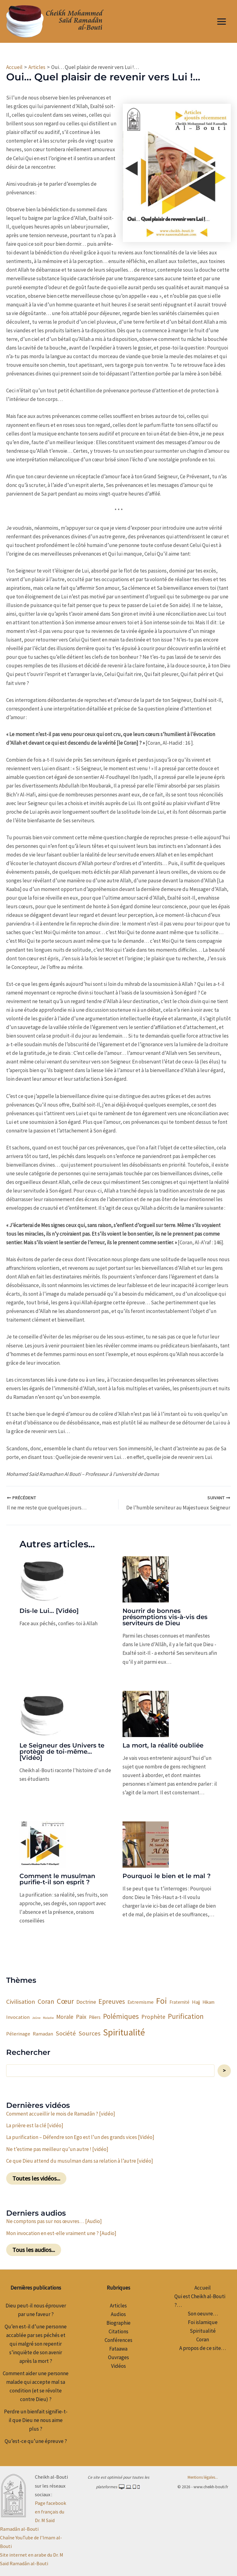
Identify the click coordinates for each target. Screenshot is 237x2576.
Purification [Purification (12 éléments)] (186, 2015)
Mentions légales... (203, 2476)
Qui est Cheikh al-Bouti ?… (199, 2299)
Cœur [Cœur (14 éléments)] (65, 2000)
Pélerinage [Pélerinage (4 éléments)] (18, 2032)
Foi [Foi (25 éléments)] (161, 2000)
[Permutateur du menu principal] (222, 21)
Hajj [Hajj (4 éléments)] (196, 2001)
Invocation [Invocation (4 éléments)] (18, 2016)
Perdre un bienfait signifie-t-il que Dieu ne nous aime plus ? (36, 2419)
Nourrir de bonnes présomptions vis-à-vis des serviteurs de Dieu (165, 1616)
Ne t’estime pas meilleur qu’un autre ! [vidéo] (57, 2148)
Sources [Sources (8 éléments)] (89, 2032)
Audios (118, 2313)
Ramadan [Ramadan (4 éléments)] (43, 2032)
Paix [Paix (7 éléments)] (81, 2015)
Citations (118, 2330)
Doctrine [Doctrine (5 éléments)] (86, 2000)
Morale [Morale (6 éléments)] (64, 2015)
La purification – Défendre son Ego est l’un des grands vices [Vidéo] (80, 2136)
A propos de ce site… (202, 2347)
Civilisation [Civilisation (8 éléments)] (20, 2001)
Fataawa (118, 2347)
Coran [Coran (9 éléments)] (46, 2000)
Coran (202, 2338)
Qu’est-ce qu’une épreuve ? (36, 2440)
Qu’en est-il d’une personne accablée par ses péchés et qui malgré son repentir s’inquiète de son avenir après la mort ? (36, 2342)
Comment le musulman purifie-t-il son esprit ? (57, 1878)
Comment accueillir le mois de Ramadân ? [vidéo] (60, 2112)
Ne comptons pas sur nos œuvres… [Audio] (54, 2220)
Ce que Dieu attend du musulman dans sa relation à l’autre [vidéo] (79, 2160)
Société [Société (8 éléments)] (66, 2032)
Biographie (118, 2322)
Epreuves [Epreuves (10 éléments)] (111, 2000)
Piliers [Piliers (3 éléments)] (95, 2016)
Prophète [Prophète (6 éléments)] (153, 2015)
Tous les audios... (33, 2249)
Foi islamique (203, 2321)
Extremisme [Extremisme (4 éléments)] (140, 2001)
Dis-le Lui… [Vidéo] (49, 1610)
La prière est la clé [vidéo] (34, 2124)
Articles (118, 2304)
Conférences (118, 2339)
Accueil (202, 2286)
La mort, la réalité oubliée (163, 1744)
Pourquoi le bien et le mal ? (167, 1875)
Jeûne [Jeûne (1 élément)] (36, 2017)
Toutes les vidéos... (36, 2177)
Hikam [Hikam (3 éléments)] (208, 2001)
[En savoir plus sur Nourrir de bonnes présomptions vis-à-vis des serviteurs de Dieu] (146, 1577)
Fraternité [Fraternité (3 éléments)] (179, 2001)
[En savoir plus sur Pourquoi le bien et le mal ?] (146, 1843)
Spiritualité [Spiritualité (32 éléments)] (124, 2031)
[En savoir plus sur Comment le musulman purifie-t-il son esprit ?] (42, 1843)
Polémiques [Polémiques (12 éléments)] (121, 2015)
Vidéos (118, 2365)
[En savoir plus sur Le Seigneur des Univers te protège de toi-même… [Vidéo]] (42, 1712)
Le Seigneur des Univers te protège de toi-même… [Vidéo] (61, 1750)
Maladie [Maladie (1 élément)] (48, 2017)
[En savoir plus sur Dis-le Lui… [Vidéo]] (42, 1577)
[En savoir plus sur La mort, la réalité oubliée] (146, 1712)
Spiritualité (203, 2330)
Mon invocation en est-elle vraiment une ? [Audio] (61, 2232)
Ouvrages (118, 2356)
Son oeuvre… (203, 2312)
